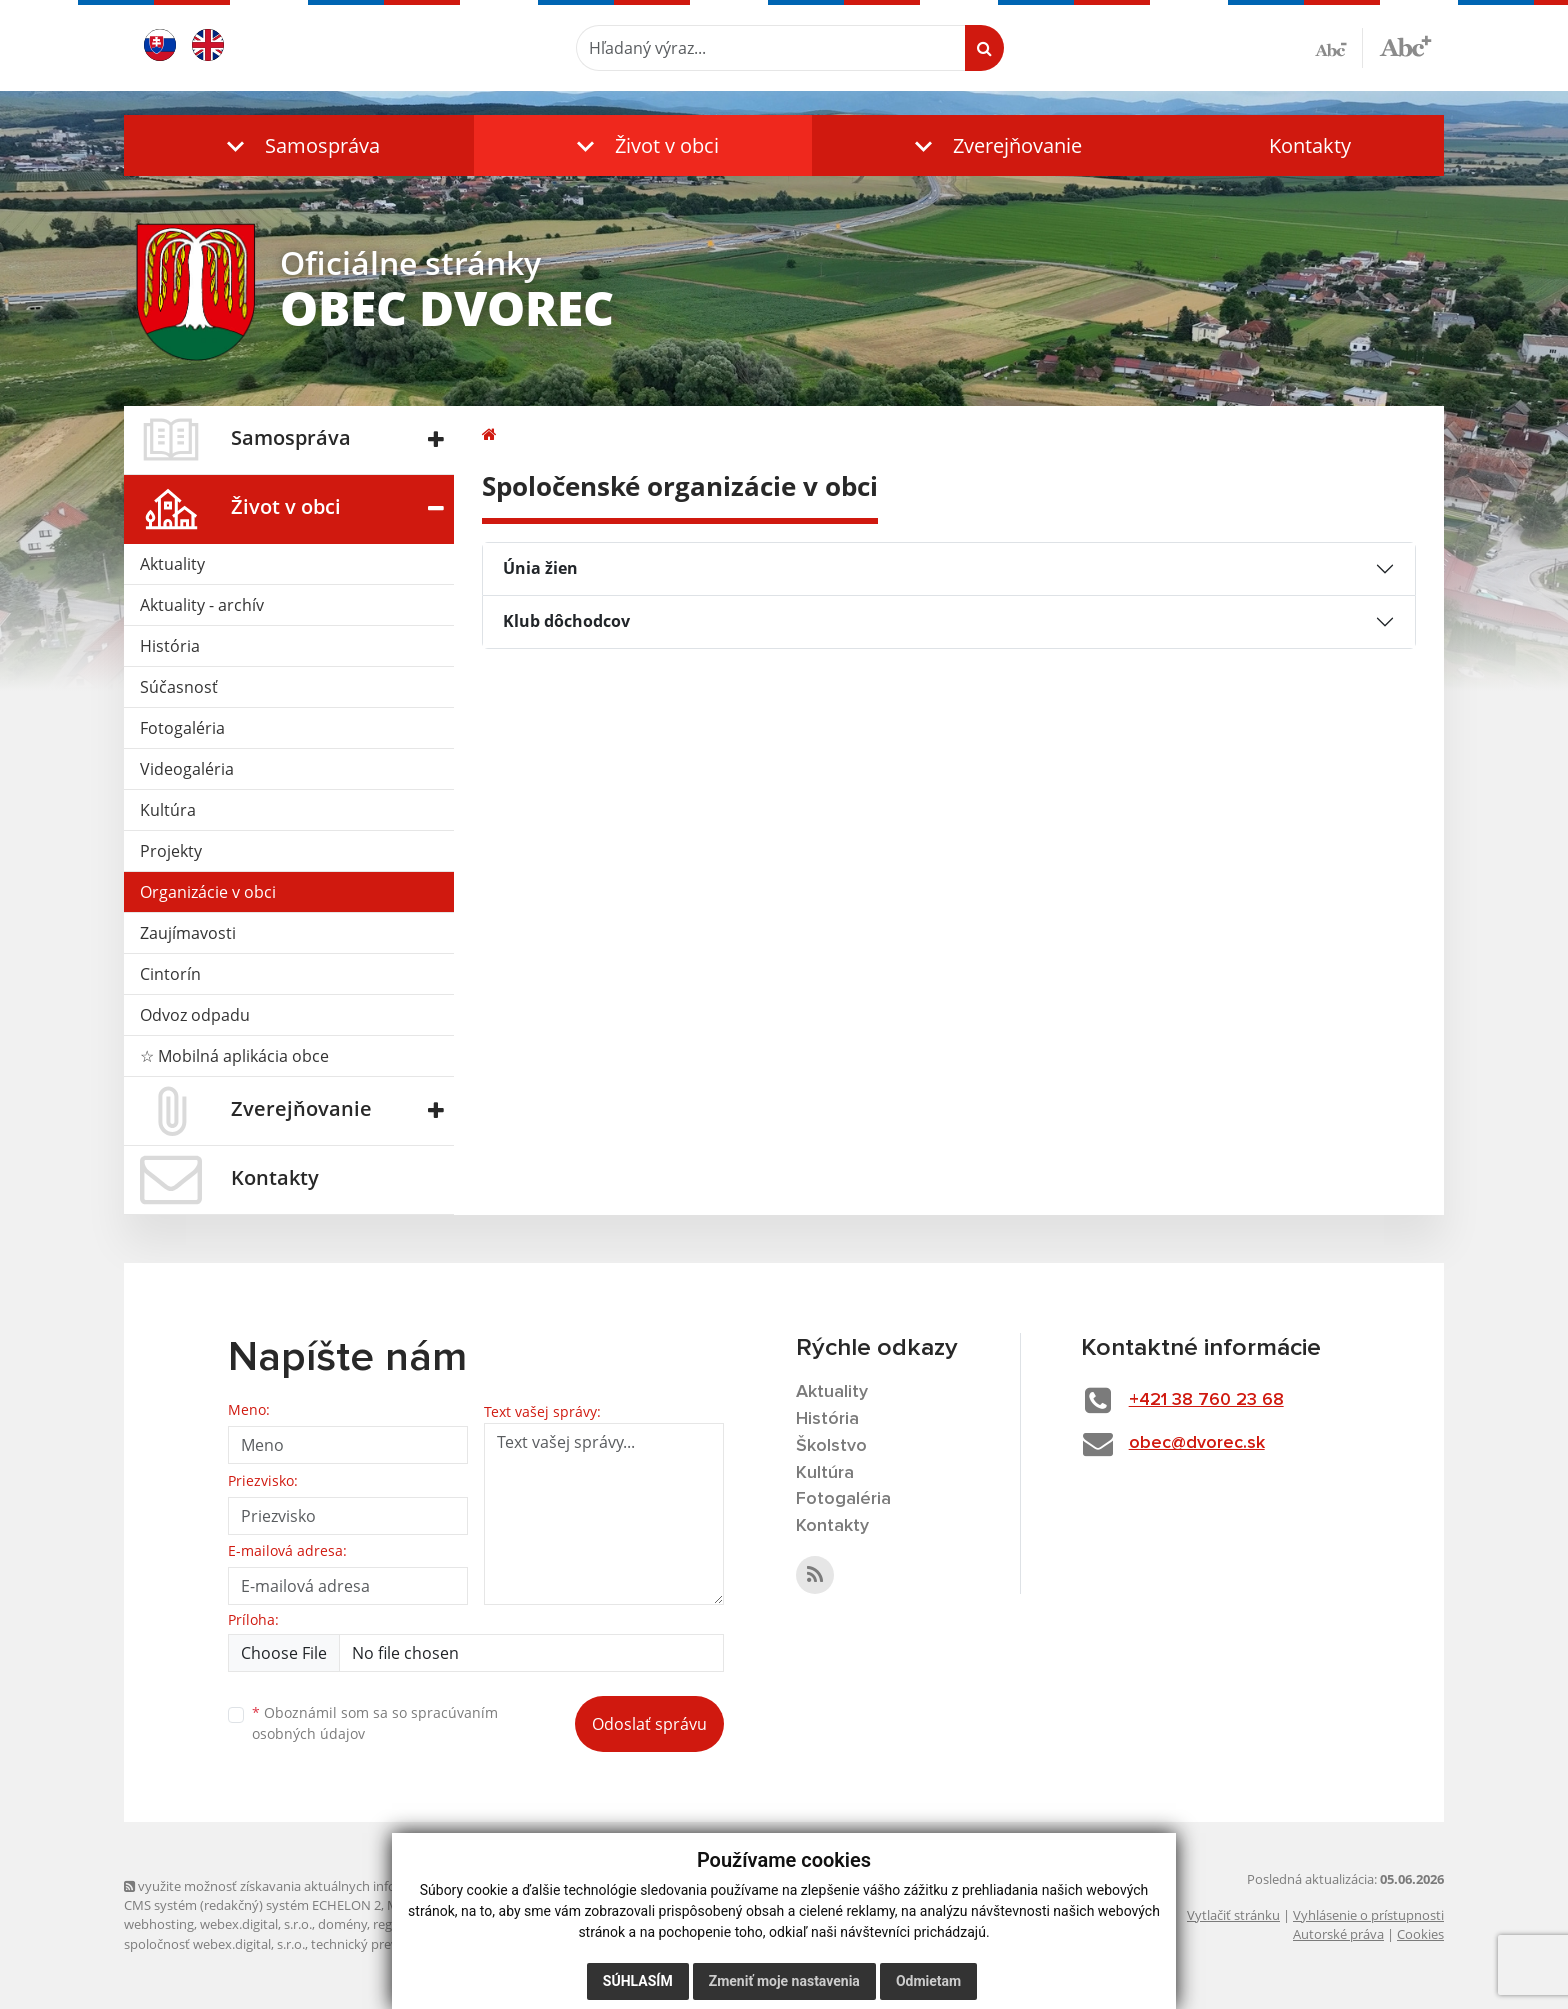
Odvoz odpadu (195, 1015)
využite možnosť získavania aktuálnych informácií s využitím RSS (322, 1886)
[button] (299, 145)
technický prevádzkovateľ (387, 1944)
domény (342, 1924)
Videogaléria (187, 769)
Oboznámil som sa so (375, 1723)
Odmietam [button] (928, 1981)
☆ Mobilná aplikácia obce (234, 1056)
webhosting (159, 1924)
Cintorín (170, 974)
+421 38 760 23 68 (1206, 1400)
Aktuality (172, 564)
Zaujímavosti (188, 933)
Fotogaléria (182, 728)
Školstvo (831, 1446)
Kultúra (168, 810)
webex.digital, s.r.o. (256, 1924)
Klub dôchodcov (566, 621)
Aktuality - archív (202, 605)
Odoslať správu (649, 1724)
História (170, 646)
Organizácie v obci (208, 892)
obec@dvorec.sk (1197, 1443)
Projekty (171, 851)
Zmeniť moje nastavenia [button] (784, 1981)
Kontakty (1310, 145)
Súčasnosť (179, 687)
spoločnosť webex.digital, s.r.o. (214, 1944)
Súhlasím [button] (638, 1981)
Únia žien (540, 568)
